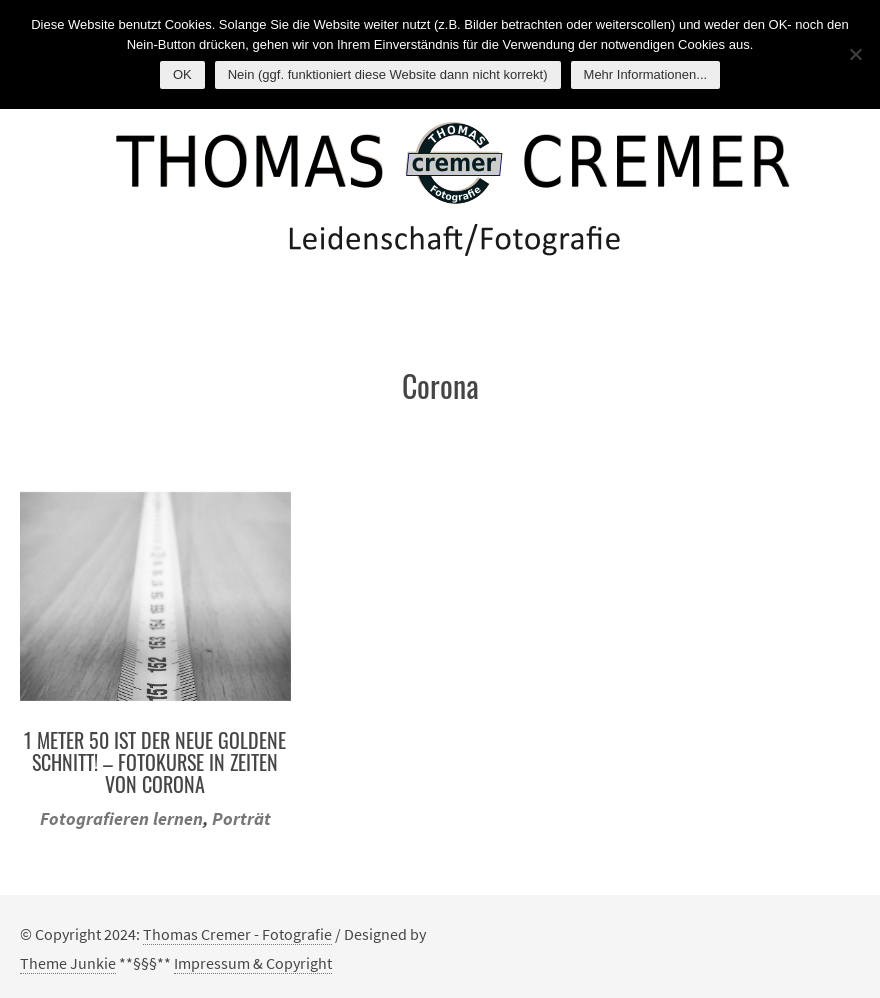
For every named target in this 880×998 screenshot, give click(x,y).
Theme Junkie (68, 963)
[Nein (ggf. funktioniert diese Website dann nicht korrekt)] (855, 54)
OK (182, 74)
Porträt (241, 818)
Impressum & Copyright (253, 963)
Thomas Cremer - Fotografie (237, 934)
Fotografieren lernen (121, 818)
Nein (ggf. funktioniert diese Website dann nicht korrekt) (388, 74)
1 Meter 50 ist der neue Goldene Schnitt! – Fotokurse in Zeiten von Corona (155, 762)
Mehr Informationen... (646, 74)
